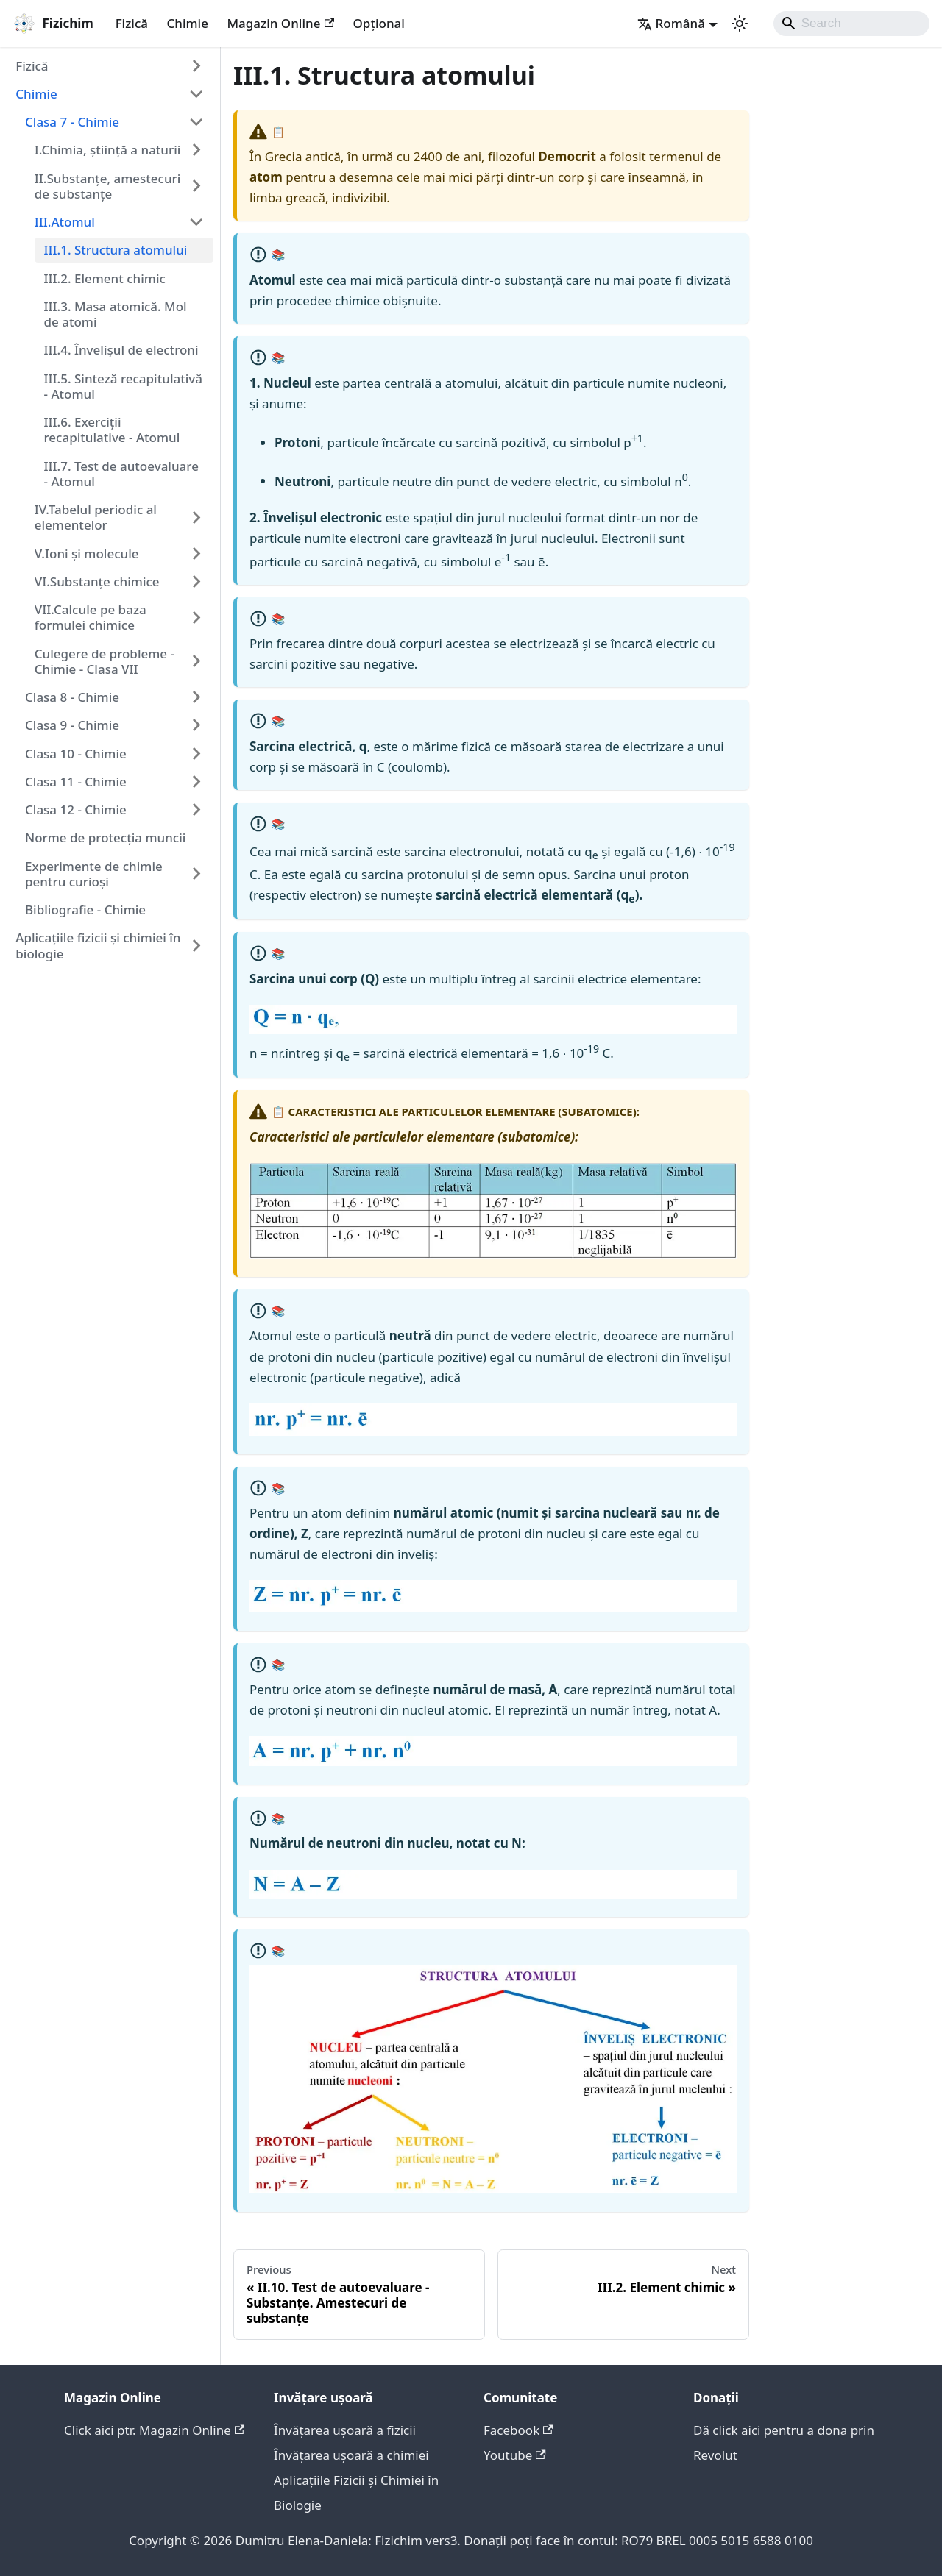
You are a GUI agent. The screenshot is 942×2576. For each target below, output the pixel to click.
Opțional (379, 23)
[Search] (851, 23)
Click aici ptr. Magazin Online (154, 2430)
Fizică (132, 23)
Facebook (518, 2430)
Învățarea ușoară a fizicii (345, 2430)
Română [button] (671, 23)
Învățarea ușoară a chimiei (351, 2455)
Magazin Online (280, 23)
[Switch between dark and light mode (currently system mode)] (739, 23)
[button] (110, 65)
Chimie (187, 23)
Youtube (515, 2455)
